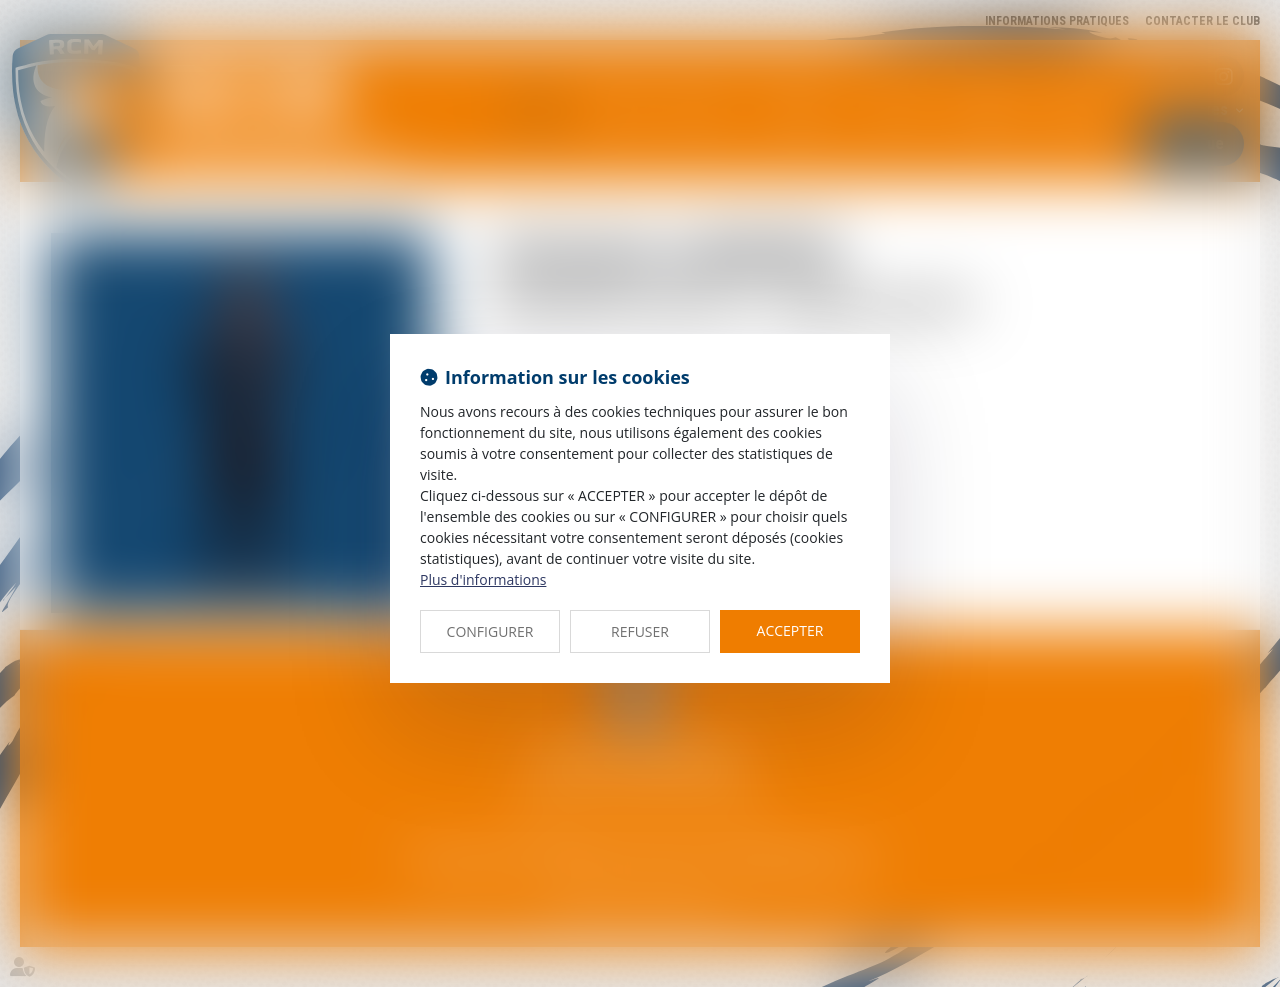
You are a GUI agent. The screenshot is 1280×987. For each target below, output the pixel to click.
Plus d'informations (483, 579)
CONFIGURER (490, 631)
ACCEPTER (790, 630)
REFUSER (640, 631)
